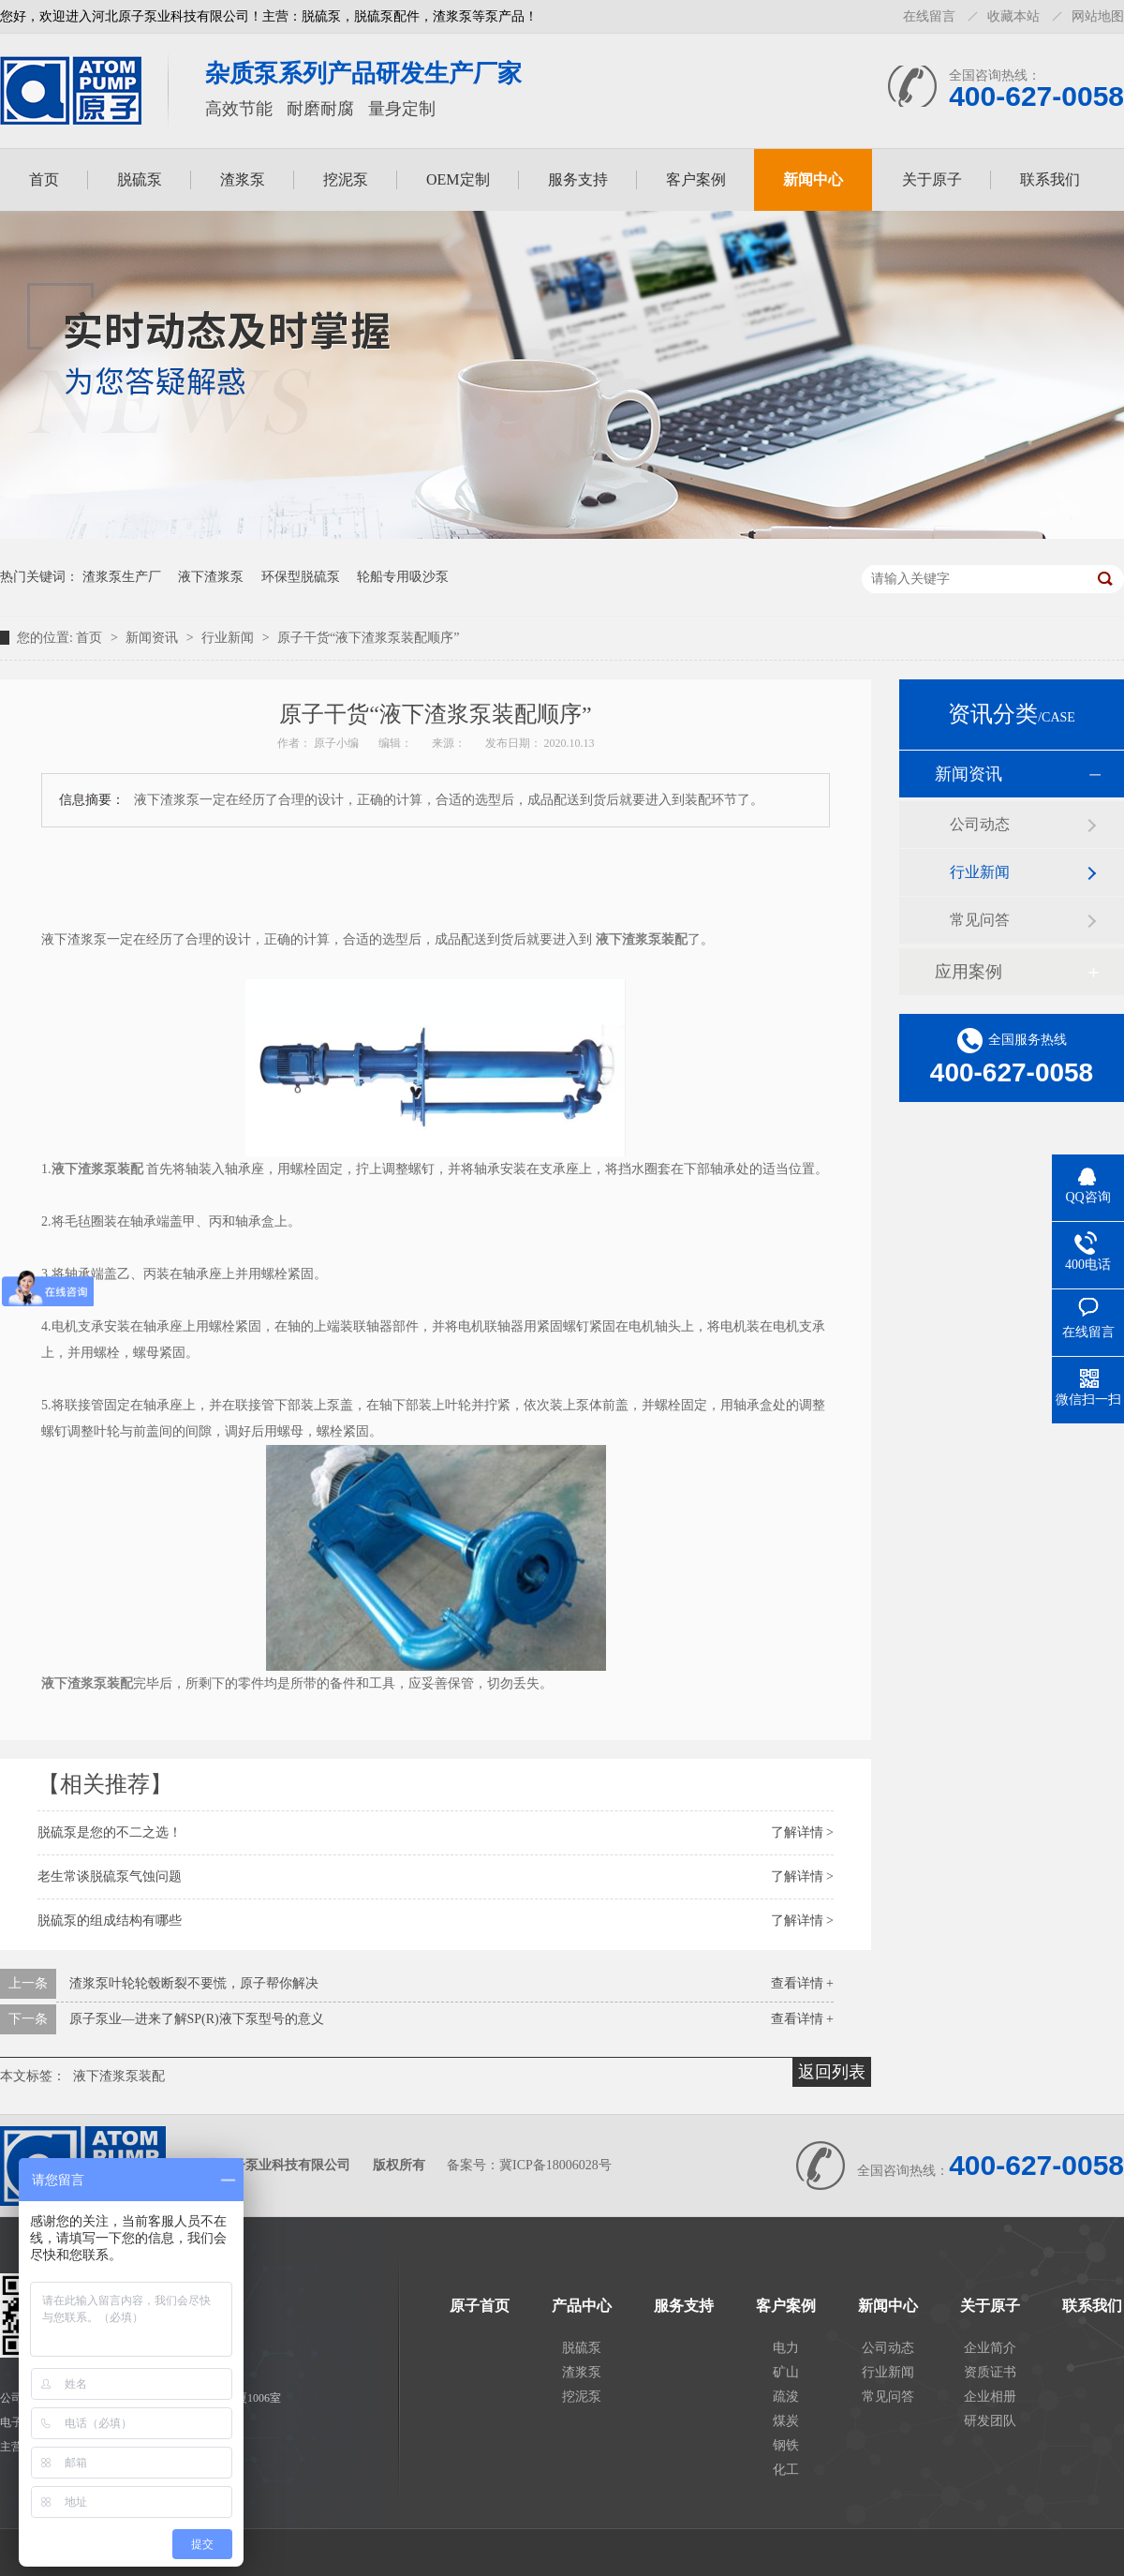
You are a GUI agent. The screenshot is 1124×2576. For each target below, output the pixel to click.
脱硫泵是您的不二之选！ (109, 1832)
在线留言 (929, 16)
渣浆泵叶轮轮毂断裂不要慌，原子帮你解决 (193, 1983)
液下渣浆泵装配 (119, 2076)
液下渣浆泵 (211, 577)
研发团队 (990, 2421)
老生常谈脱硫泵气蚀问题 (109, 1876)
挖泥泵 (345, 179)
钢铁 (786, 2445)
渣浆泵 (242, 179)
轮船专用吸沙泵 (403, 577)
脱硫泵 (139, 179)
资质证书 (990, 2372)
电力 (786, 2348)
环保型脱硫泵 (300, 577)
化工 (786, 2470)
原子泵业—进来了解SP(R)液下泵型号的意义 (196, 2019)
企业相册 (990, 2397)
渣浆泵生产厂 (121, 577)
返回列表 (831, 2071)
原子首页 (480, 2306)
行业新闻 (229, 638)
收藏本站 (1013, 16)
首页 (44, 179)
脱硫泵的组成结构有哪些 (109, 1920)
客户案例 (696, 179)
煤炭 (786, 2421)
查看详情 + (802, 1983)
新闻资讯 (154, 638)
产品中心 (582, 2306)
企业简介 (990, 2348)
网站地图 (1098, 16)
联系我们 (1050, 179)
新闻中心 (813, 179)
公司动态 (980, 824)
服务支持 (578, 179)
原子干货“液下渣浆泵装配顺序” (368, 638)
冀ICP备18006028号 (555, 2165)
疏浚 (786, 2397)
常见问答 (980, 920)
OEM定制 (458, 179)
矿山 (786, 2372)
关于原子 (932, 179)
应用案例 (968, 971)
